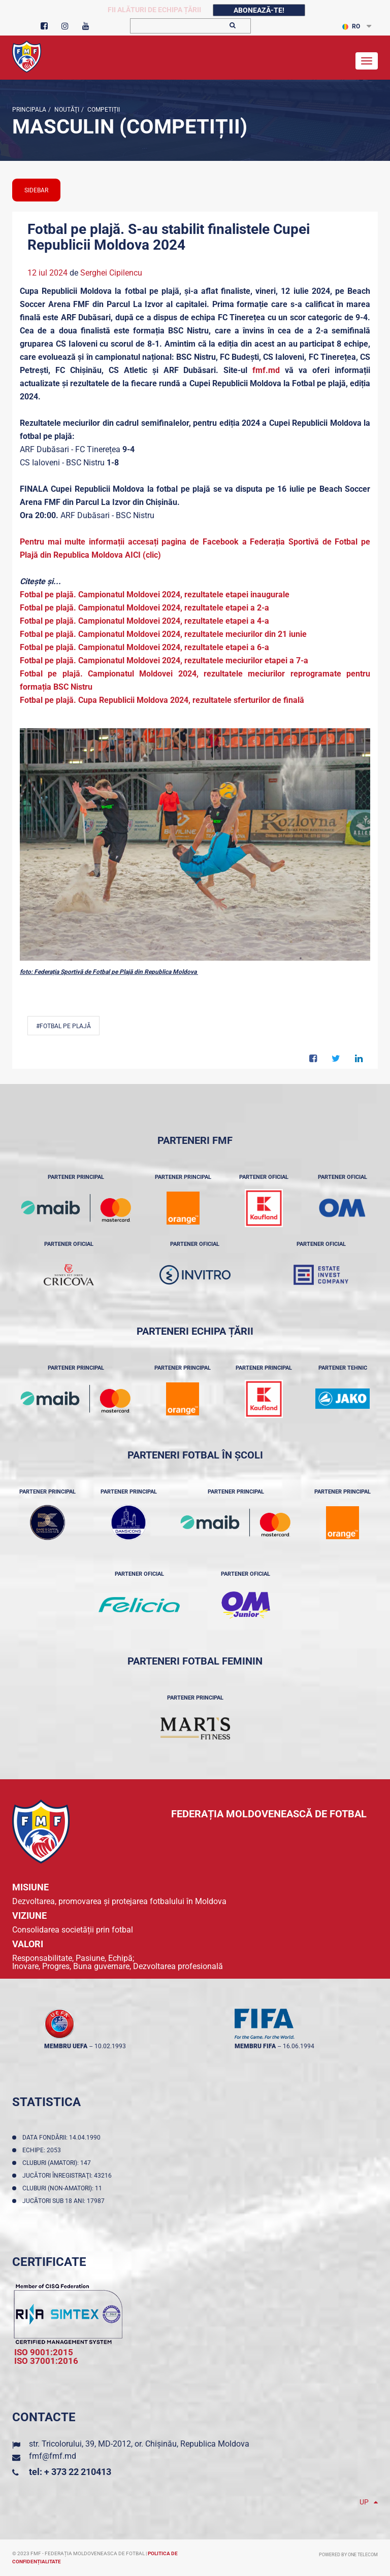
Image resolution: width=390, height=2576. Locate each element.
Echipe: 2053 (43, 2150)
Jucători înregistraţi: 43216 (68, 2175)
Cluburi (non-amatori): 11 (63, 2188)
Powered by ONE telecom (348, 2554)
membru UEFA (65, 2046)
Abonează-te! (259, 10)
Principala (29, 109)
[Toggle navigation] (366, 61)
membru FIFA (255, 2046)
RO (351, 26)
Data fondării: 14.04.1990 (63, 2137)
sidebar (36, 190)
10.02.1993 (110, 2046)
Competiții (103, 109)
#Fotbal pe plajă (63, 1026)
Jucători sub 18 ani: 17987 (65, 2201)
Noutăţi (66, 109)
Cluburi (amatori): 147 (58, 2162)
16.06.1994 (298, 2046)
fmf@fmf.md (52, 2456)
